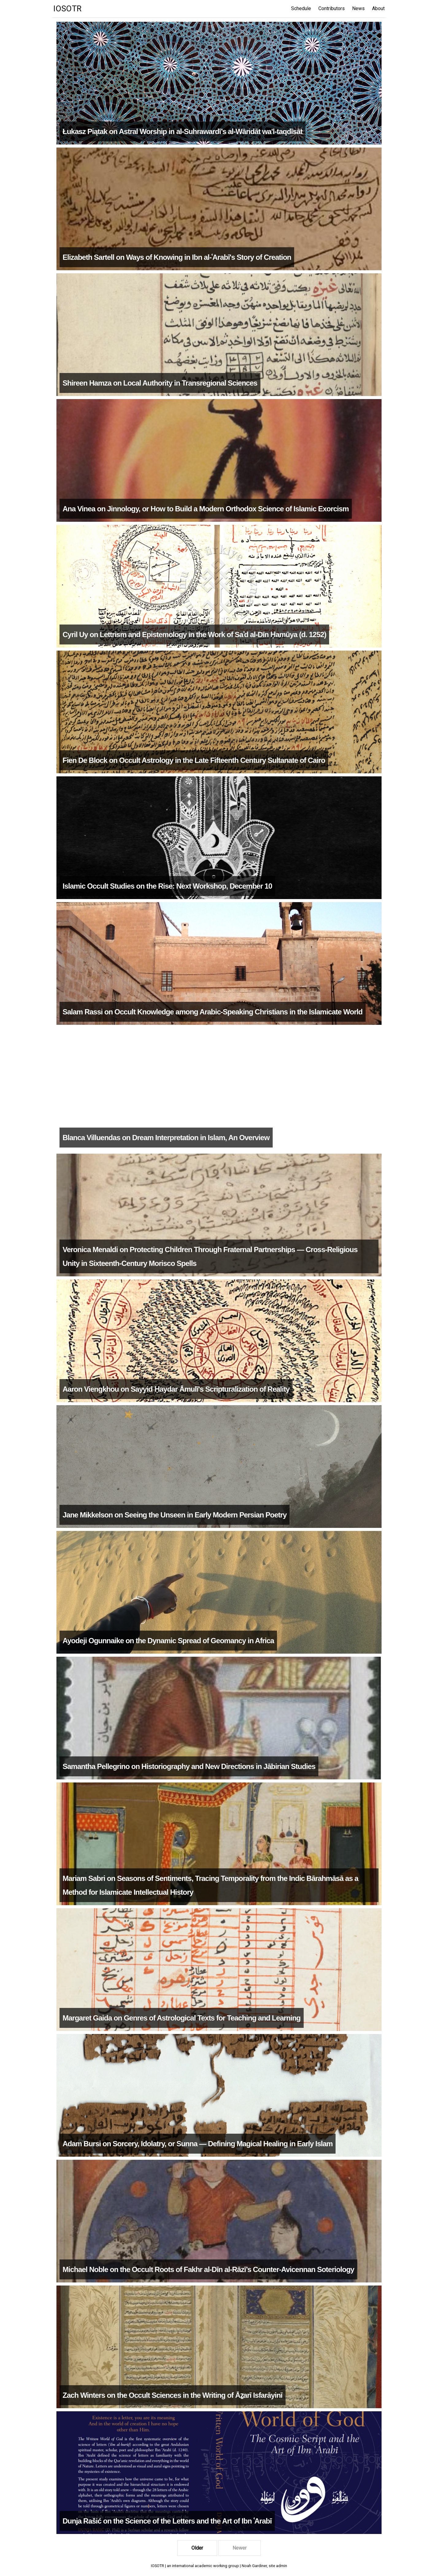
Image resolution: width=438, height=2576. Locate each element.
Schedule (301, 8)
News (358, 8)
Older (197, 2548)
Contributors (331, 8)
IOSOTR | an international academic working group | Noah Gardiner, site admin (219, 2565)
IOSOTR (67, 8)
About (378, 8)
